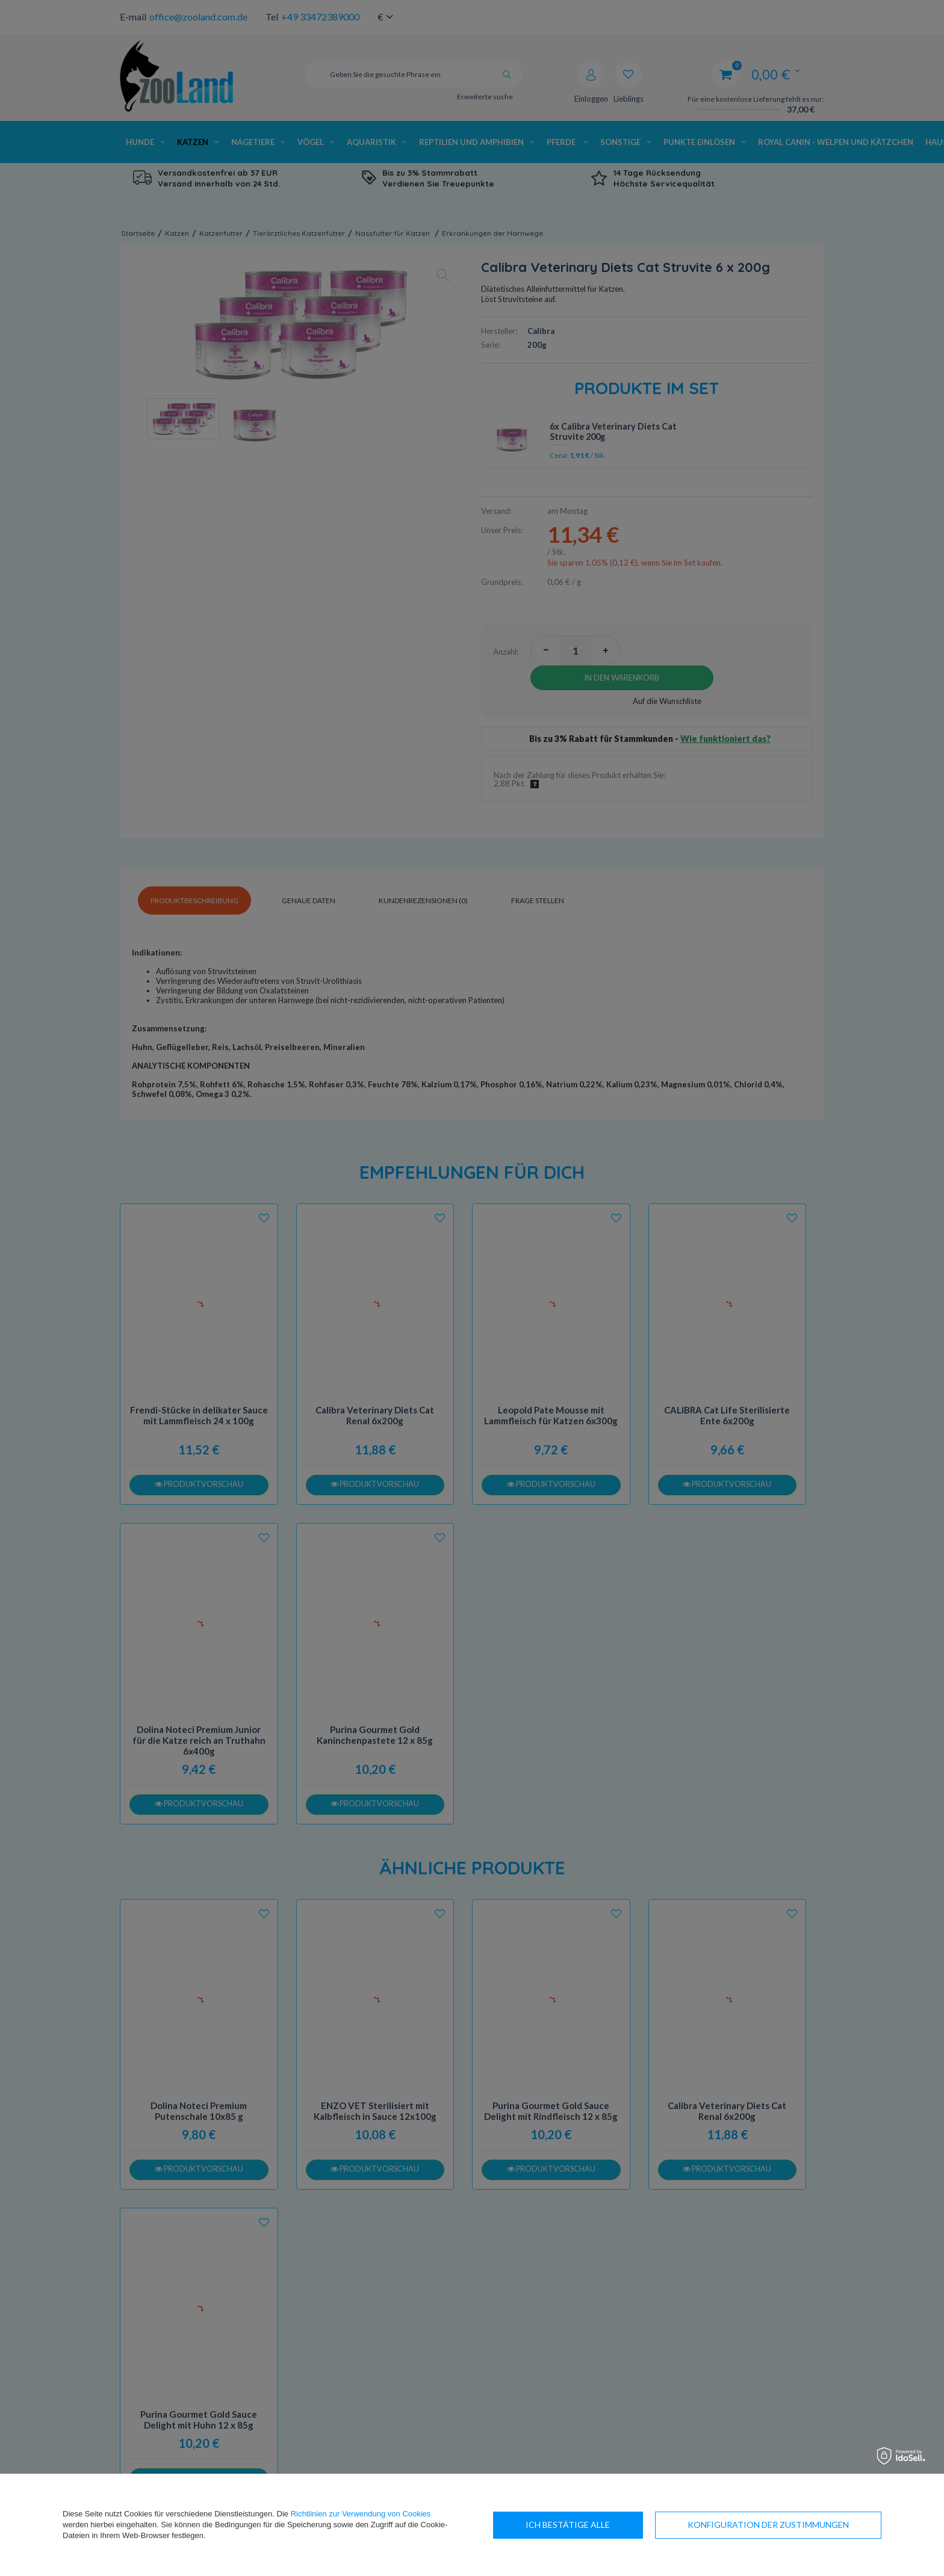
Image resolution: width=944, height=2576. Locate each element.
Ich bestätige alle (807, 2524)
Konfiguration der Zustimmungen (606, 2524)
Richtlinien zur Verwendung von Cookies (361, 2513)
